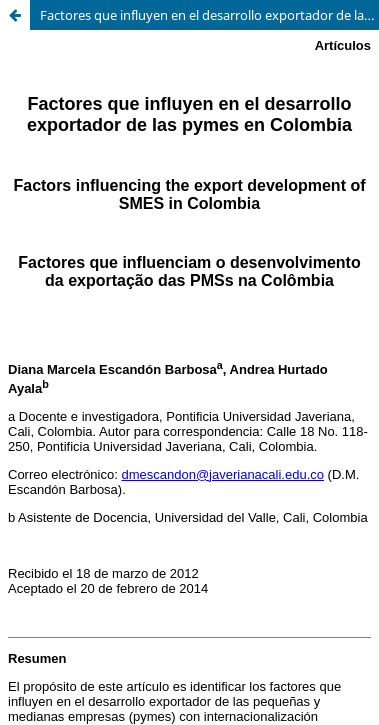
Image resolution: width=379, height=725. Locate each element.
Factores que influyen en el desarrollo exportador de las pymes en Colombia (209, 15)
